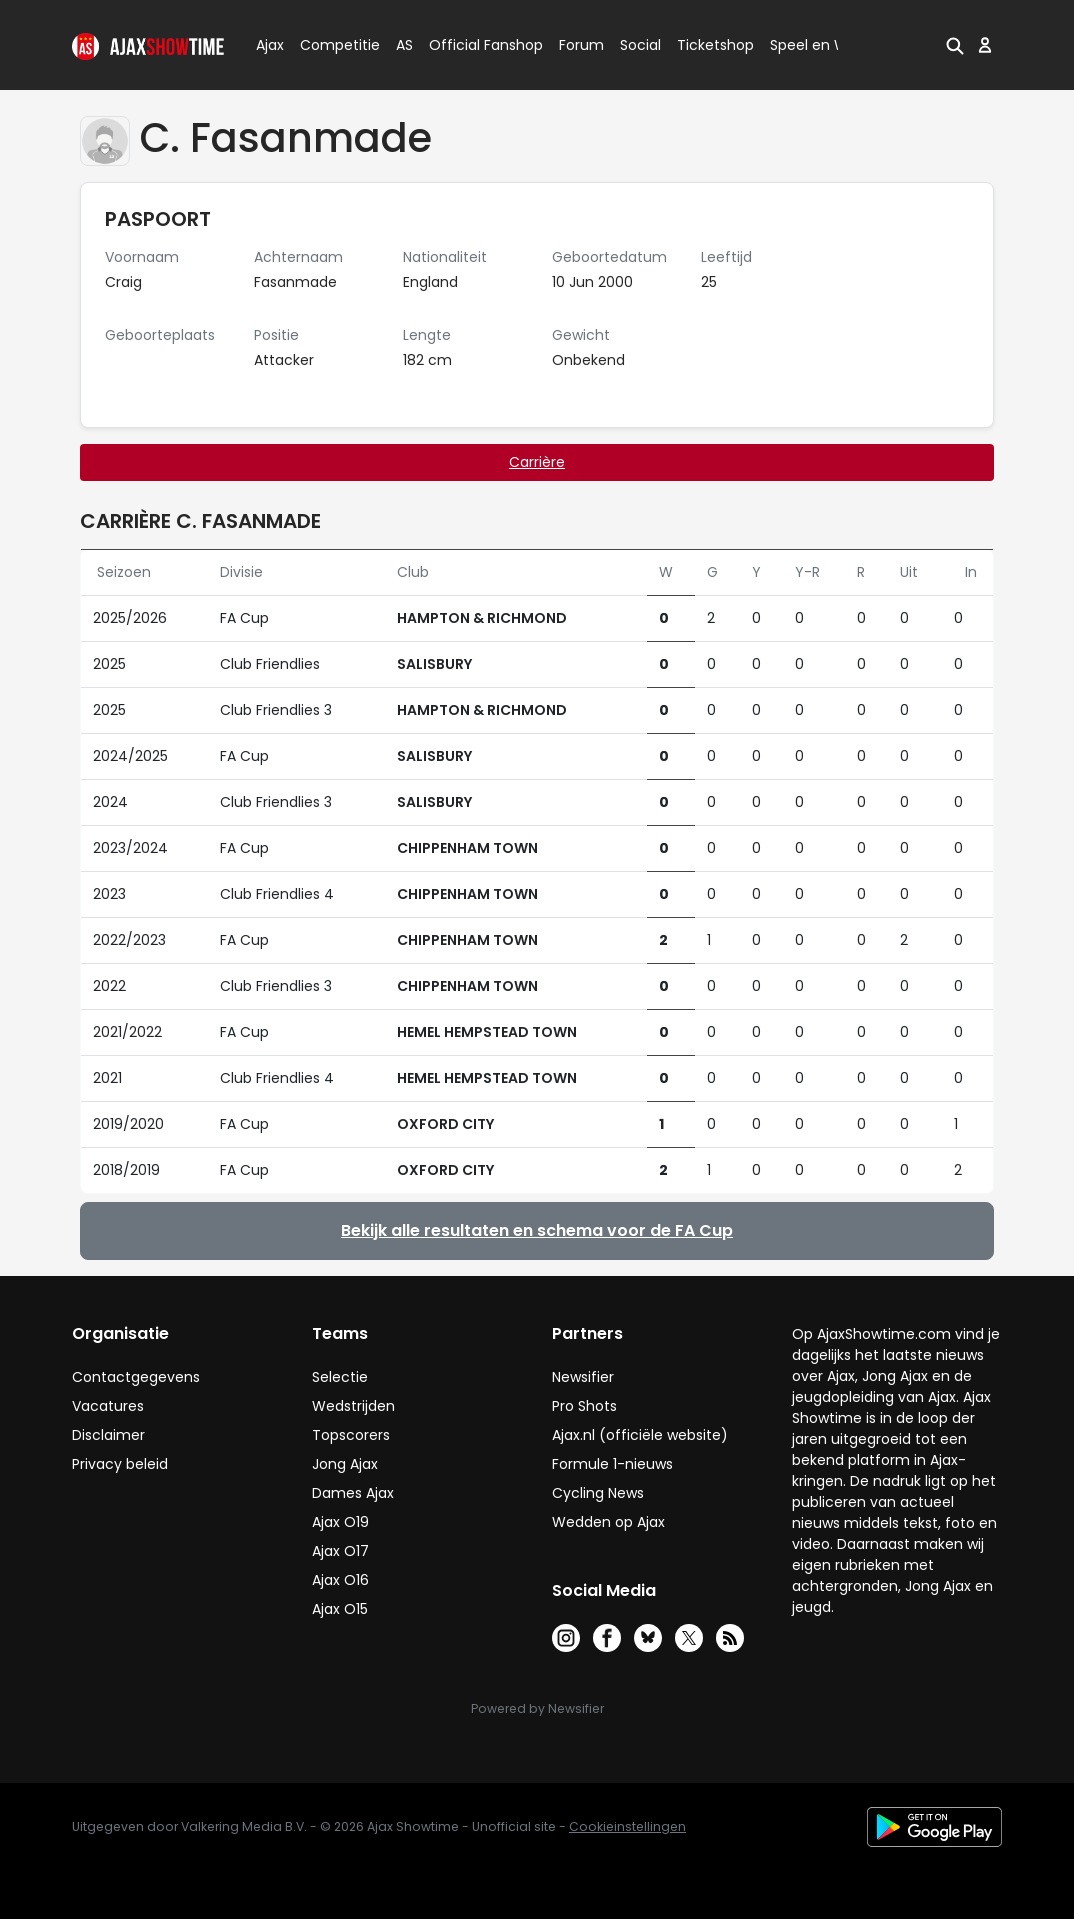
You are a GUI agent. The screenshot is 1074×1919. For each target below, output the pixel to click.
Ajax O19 (340, 1522)
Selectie (340, 1377)
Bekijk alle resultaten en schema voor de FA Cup (537, 1230)
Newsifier (583, 1377)
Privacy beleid (120, 1464)
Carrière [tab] (537, 462)
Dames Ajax (353, 1493)
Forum (581, 45)
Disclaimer (108, 1435)
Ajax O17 (340, 1551)
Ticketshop (715, 45)
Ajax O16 (340, 1580)
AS (404, 45)
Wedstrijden (353, 1406)
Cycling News (598, 1493)
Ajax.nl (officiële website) (640, 1435)
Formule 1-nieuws (612, 1464)
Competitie (332, 45)
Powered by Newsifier (537, 1708)
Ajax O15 (340, 1609)
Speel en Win (815, 45)
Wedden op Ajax (608, 1522)
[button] (955, 45)
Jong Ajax (345, 1464)
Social (637, 45)
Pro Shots (584, 1406)
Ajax (268, 45)
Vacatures (108, 1406)
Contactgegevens (136, 1377)
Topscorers (351, 1435)
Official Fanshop (474, 45)
